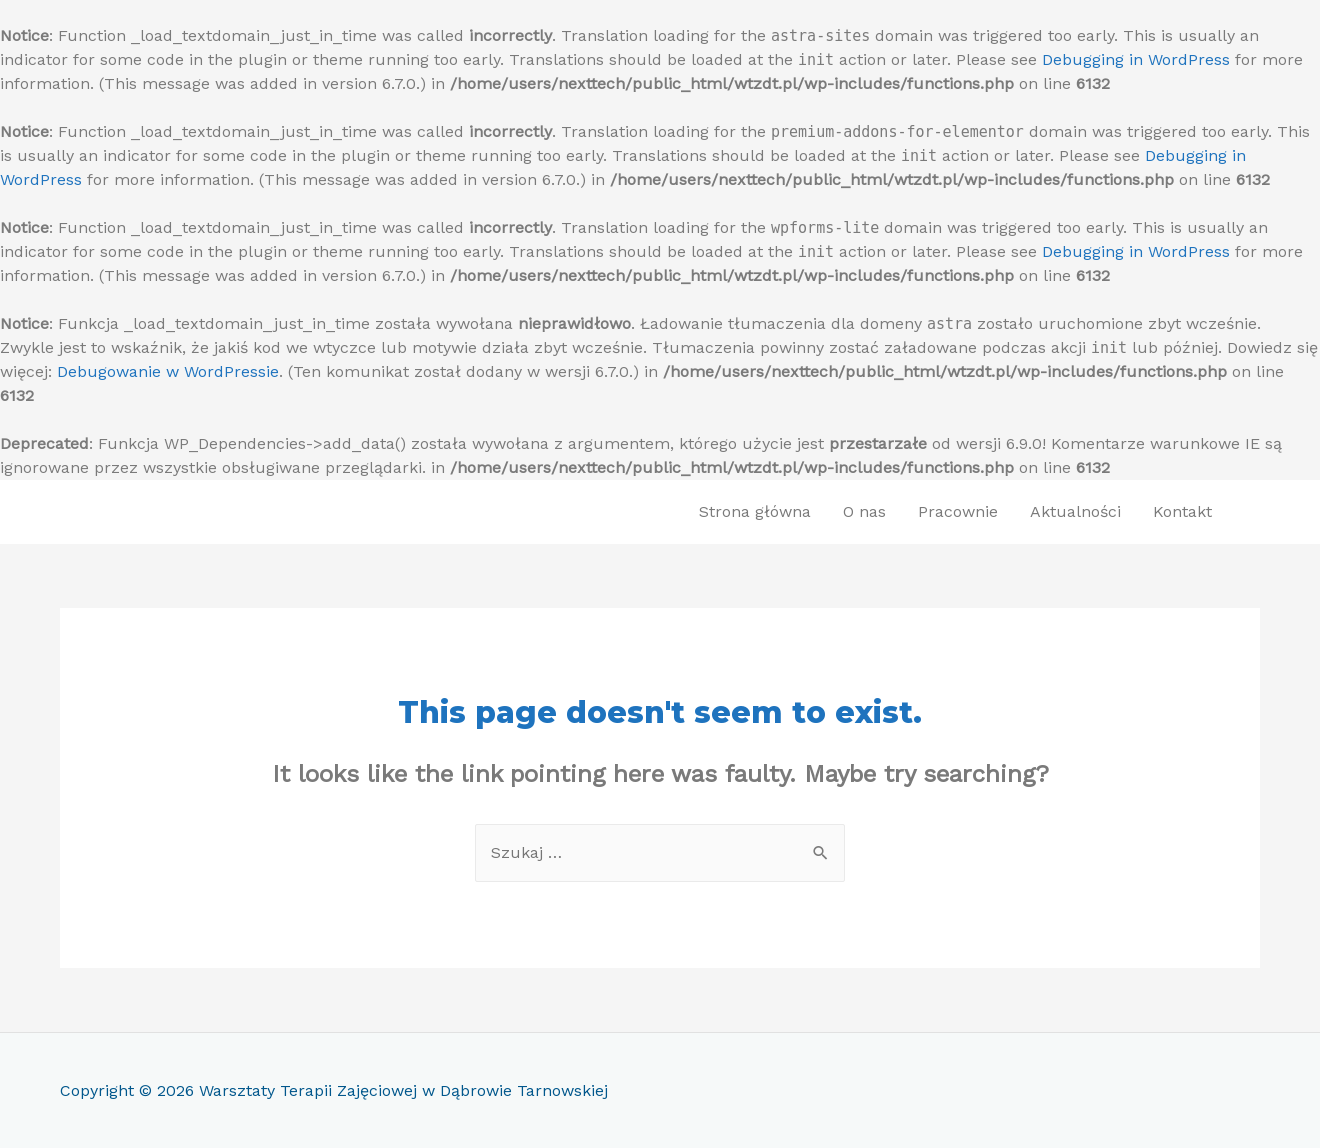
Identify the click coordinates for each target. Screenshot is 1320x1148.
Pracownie (958, 511)
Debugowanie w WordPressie (168, 371)
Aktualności (1075, 511)
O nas (864, 511)
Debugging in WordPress (1136, 59)
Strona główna (755, 511)
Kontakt (1182, 511)
